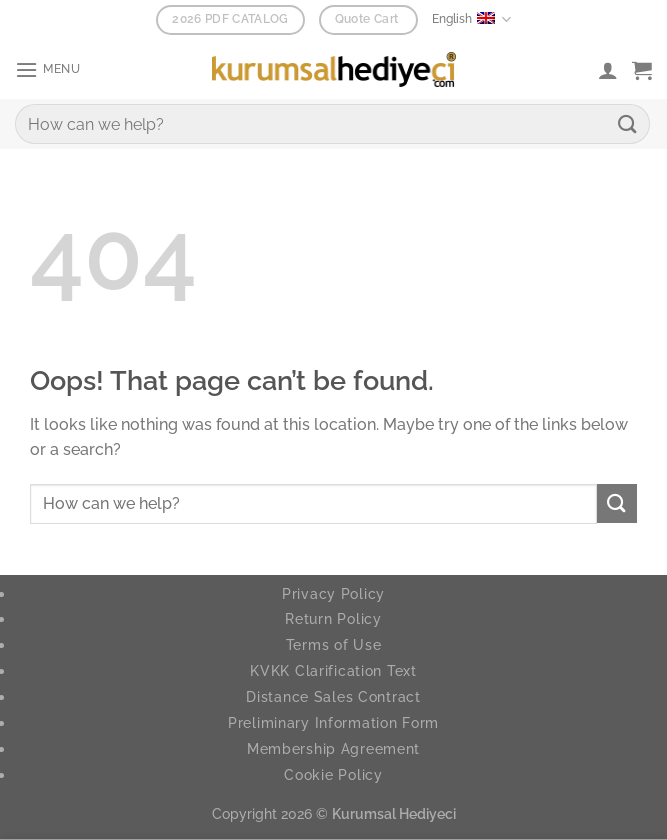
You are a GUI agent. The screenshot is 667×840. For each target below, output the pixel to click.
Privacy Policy (333, 593)
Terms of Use (334, 644)
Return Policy (333, 618)
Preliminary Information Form (333, 722)
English (471, 19)
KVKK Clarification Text (333, 670)
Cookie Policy (333, 774)
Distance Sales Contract (333, 696)
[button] (50, 69)
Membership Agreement (333, 748)
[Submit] (628, 123)
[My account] (608, 70)
